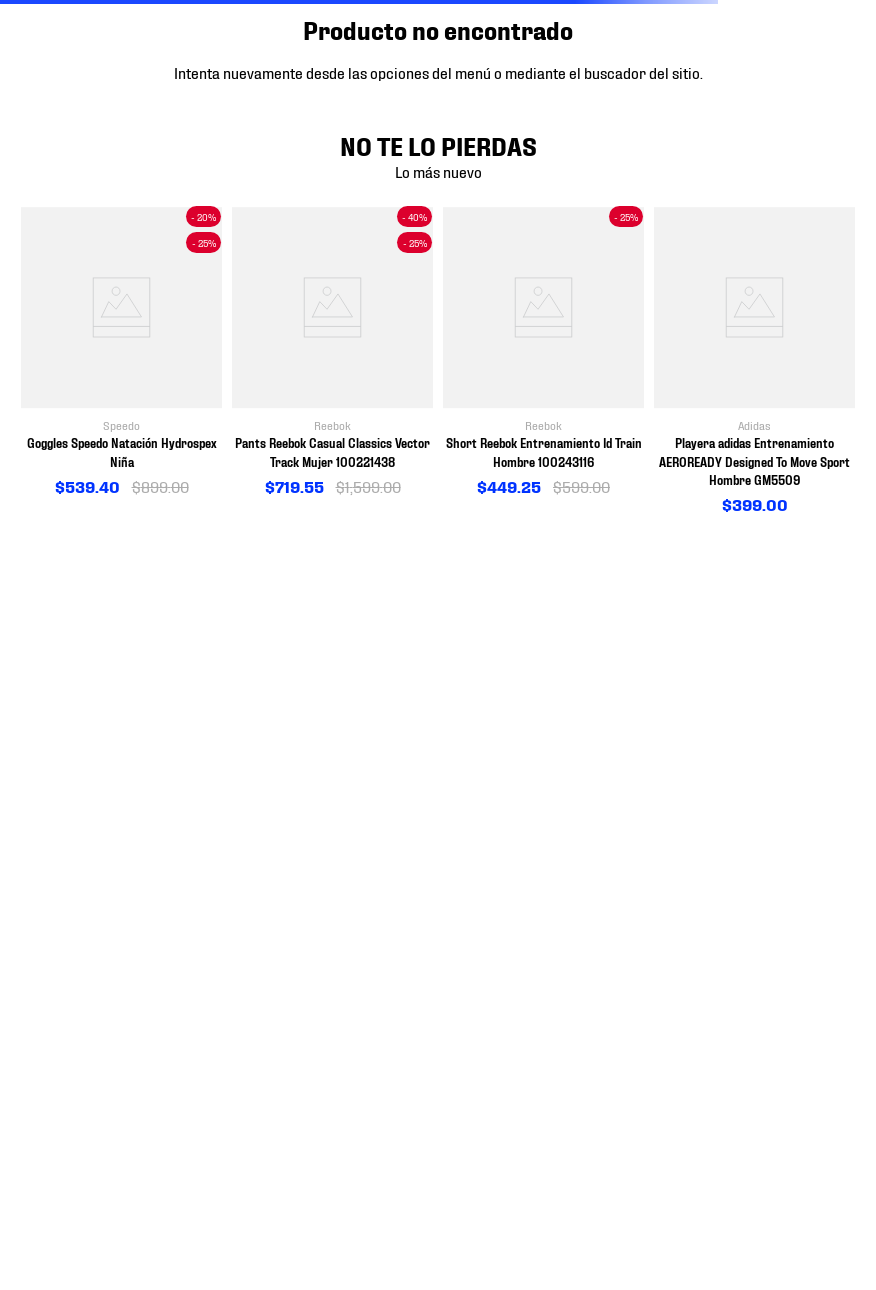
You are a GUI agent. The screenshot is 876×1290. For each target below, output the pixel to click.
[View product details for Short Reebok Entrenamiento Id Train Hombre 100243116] (543, 352)
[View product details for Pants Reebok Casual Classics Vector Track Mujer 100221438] (332, 352)
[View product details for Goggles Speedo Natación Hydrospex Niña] (121, 352)
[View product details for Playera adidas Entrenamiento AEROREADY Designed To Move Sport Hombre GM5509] (754, 361)
